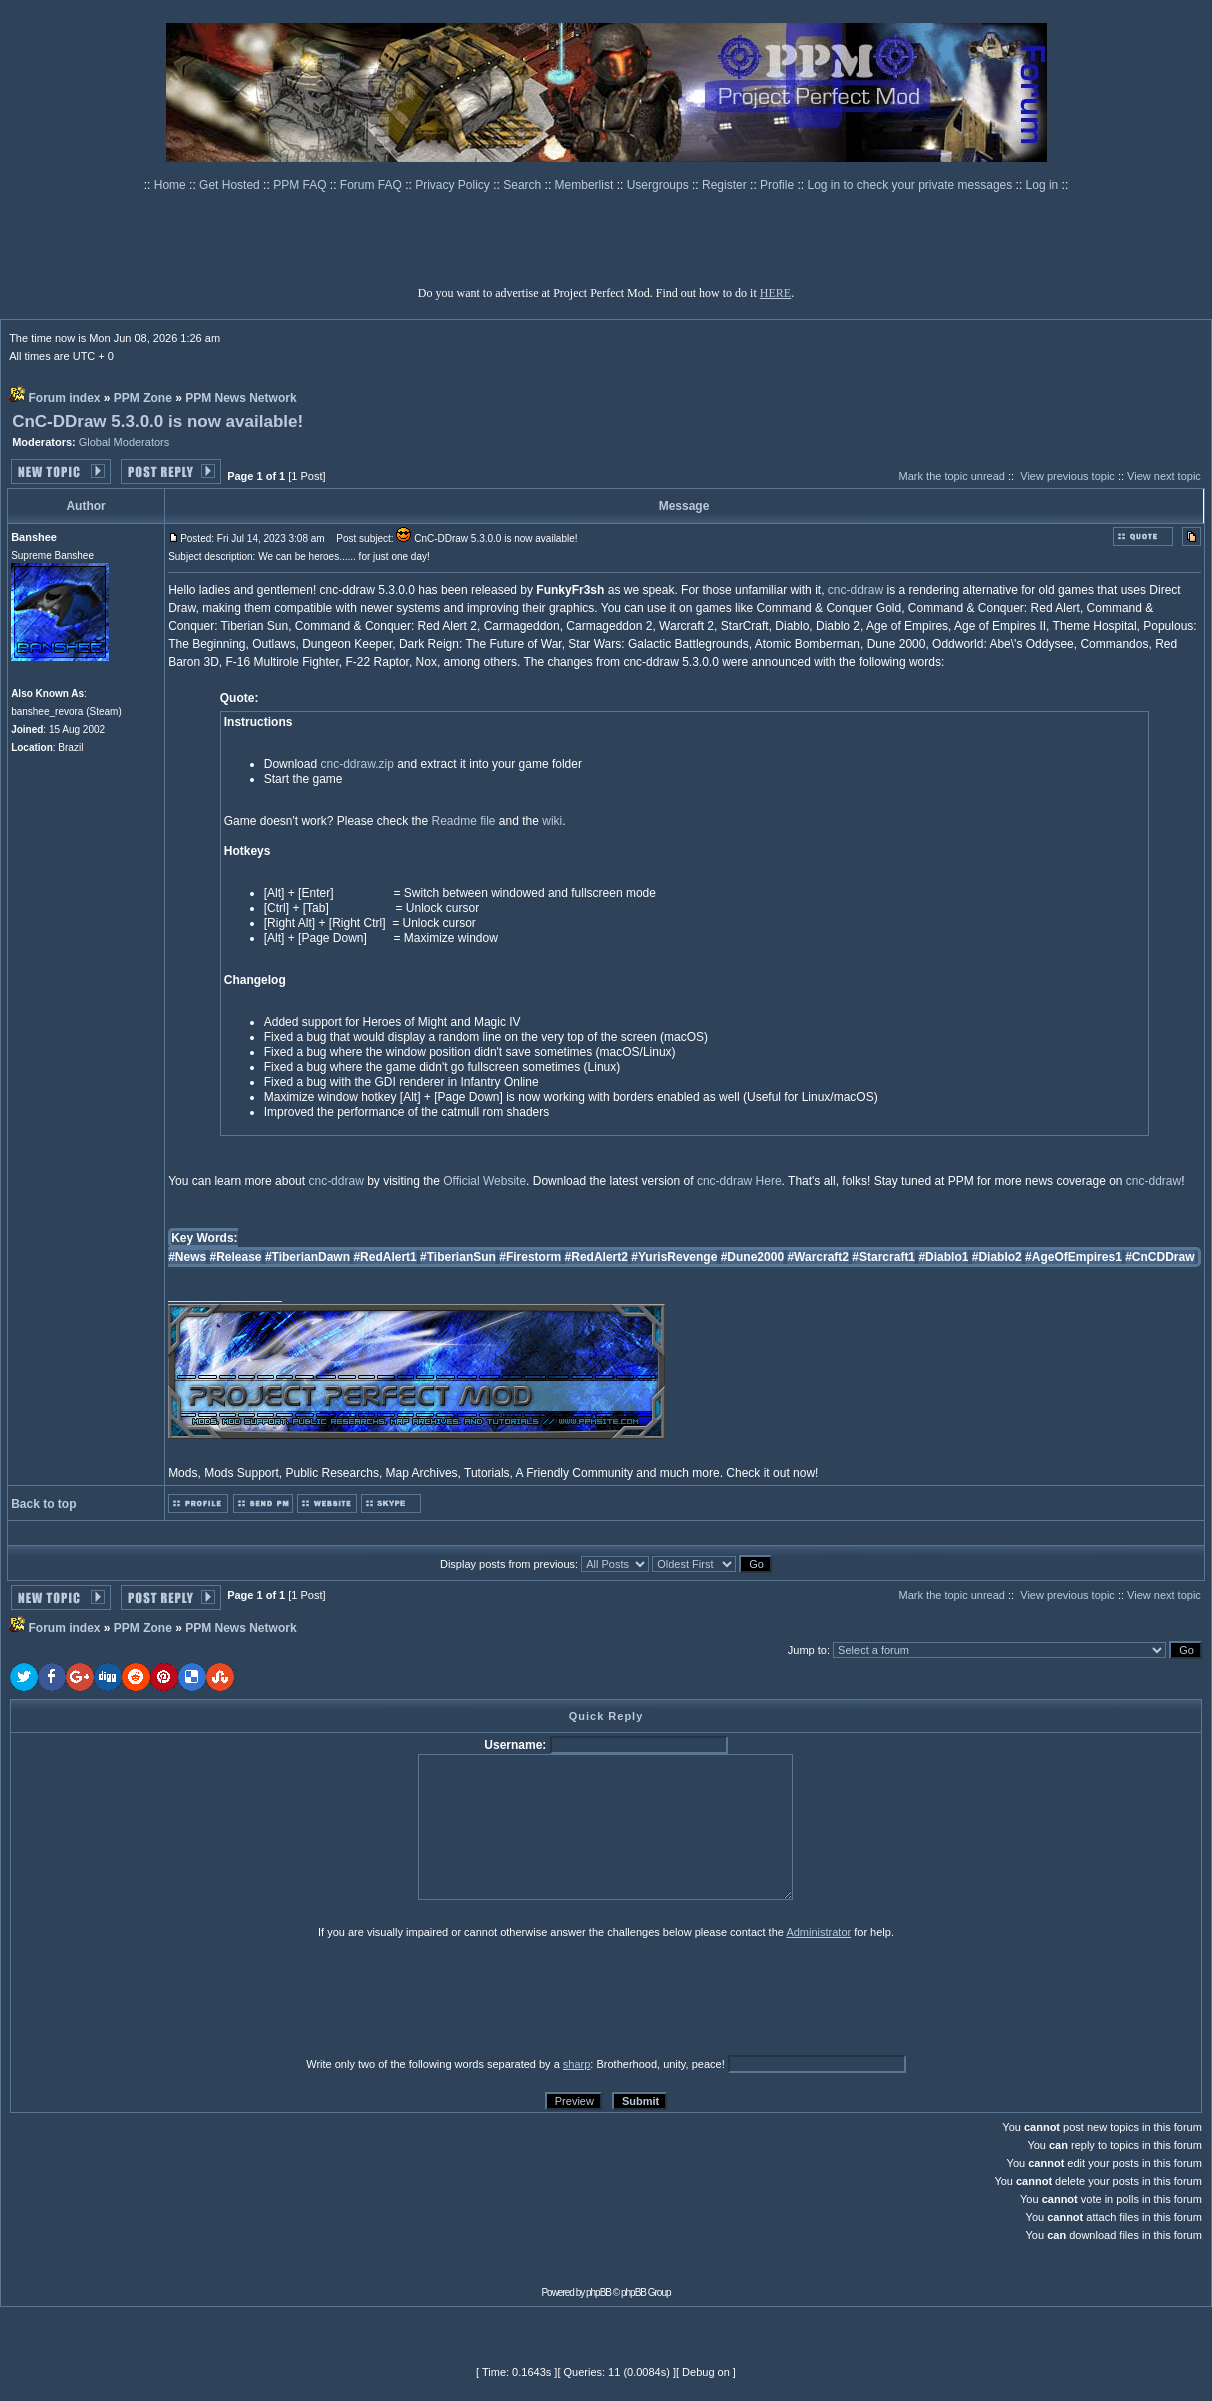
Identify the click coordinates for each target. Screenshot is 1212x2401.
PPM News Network (240, 398)
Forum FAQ (372, 185)
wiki (552, 821)
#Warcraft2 (818, 1257)
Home (171, 185)
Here (769, 1181)
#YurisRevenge (674, 1257)
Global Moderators (124, 442)
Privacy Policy (454, 185)
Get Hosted (231, 185)
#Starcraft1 (883, 1257)
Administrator (818, 1932)
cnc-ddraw (855, 590)
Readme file (464, 821)
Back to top (43, 1504)
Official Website (484, 1181)
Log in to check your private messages (911, 185)
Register (726, 185)
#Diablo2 (997, 1257)
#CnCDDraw (1159, 1257)
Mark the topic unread (952, 476)
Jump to (807, 1650)
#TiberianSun (458, 1257)
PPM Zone (143, 398)
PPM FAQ (301, 185)
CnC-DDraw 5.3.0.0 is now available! (157, 421)
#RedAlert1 (384, 1257)
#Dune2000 (752, 1257)
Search (523, 185)
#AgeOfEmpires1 (1073, 1257)
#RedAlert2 (596, 1257)
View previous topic (1067, 476)
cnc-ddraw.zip (356, 764)
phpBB (598, 2292)
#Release (236, 1257)
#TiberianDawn (307, 1257)
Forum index (64, 398)
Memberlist (586, 185)
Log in (1042, 185)
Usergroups (659, 185)
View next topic (1164, 476)
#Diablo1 (943, 1257)
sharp (577, 2064)
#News (187, 1257)
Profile (778, 185)
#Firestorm (530, 1257)
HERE (775, 293)
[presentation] (165, 1997)
